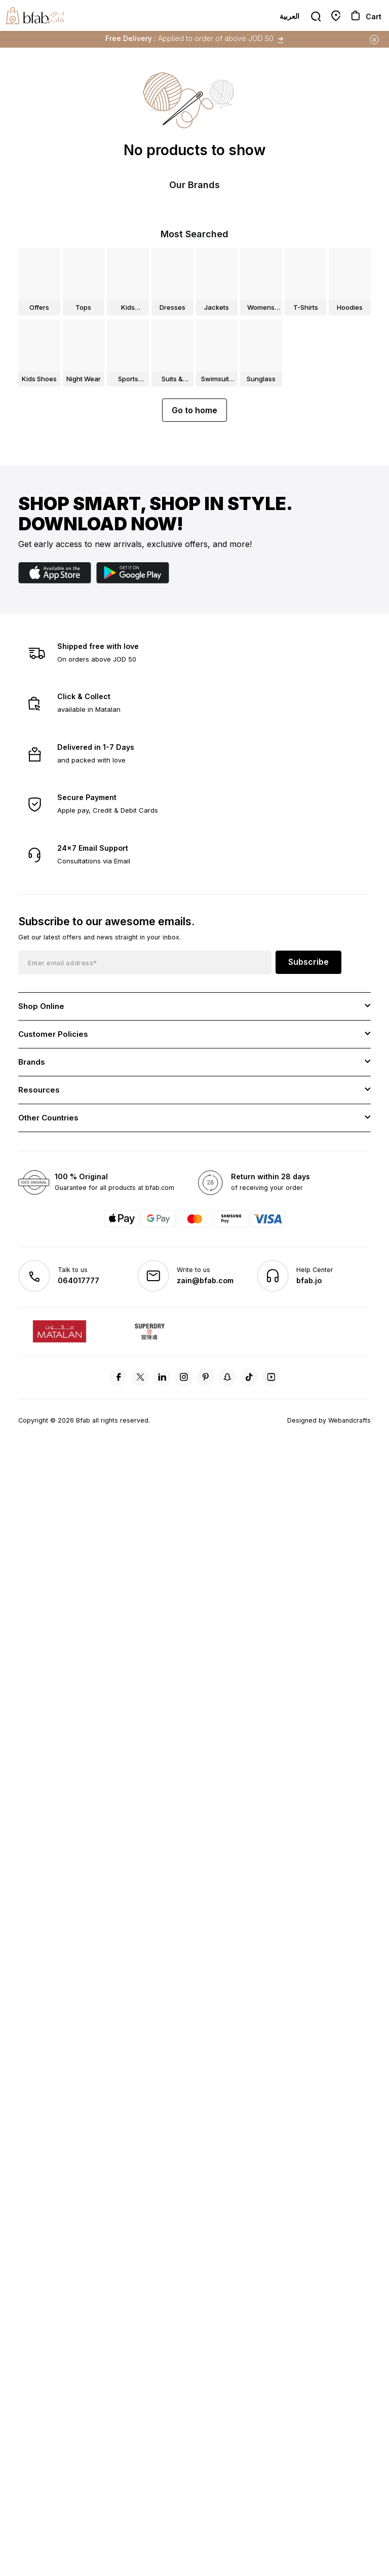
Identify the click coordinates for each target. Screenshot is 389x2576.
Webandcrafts (349, 1468)
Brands (31, 1109)
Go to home (194, 458)
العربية (289, 16)
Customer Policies (53, 1081)
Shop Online (41, 1054)
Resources (39, 1137)
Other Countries (48, 1165)
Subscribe (308, 1009)
